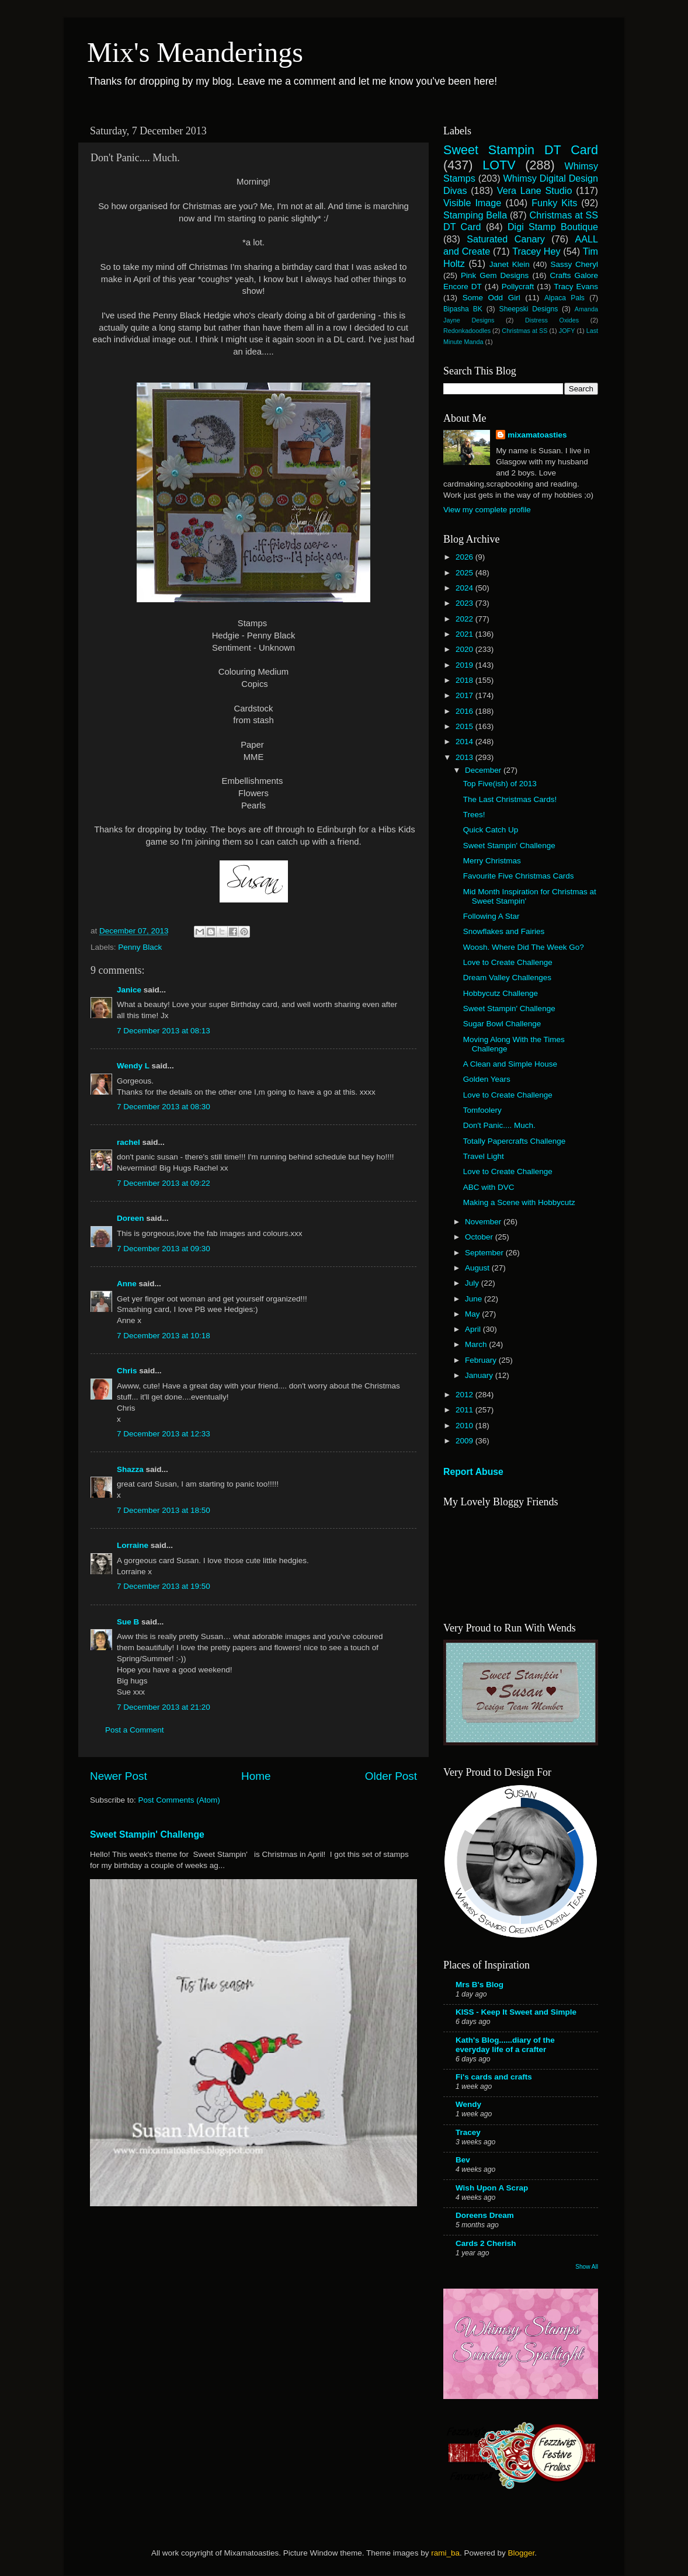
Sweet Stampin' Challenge (147, 1834)
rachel (128, 1142)
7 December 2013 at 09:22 (163, 1183)
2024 (465, 588)
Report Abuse (473, 1472)
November (484, 1221)
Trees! (474, 814)
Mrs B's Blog (479, 1984)
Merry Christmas (492, 860)
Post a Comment (134, 1730)
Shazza (130, 1469)
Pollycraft (518, 286)
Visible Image (472, 202)
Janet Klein (509, 264)
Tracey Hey (536, 251)
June (474, 1298)
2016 (465, 711)
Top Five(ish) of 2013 (500, 783)
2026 (465, 557)
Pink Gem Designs (495, 275)
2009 (465, 1440)
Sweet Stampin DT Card (520, 150)
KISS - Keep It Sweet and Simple (516, 2012)
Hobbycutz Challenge (500, 993)
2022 (465, 619)
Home (255, 1776)
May (473, 1314)
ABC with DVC (489, 1187)
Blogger (521, 2553)
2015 (465, 726)
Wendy (468, 2104)
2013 (465, 757)
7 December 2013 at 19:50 (163, 1586)
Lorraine (132, 1545)
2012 (465, 1394)
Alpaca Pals (564, 298)
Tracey (468, 2132)
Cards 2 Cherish (486, 2243)
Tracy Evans (576, 286)
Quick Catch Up (491, 829)
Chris (127, 1370)
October (480, 1237)
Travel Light (483, 1156)
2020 (465, 649)
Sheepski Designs (528, 309)
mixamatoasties (537, 435)
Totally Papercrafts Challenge (514, 1141)
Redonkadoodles (467, 330)
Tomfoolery (482, 1110)
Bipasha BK (462, 309)
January (480, 1375)
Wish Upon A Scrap (492, 2187)
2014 (465, 741)
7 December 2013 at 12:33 (163, 1433)
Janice (129, 989)
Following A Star (491, 916)
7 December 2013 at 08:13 (163, 1030)
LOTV (498, 165)
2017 (465, 695)
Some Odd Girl (491, 297)
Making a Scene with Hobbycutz (519, 1202)
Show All (586, 2266)
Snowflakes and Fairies (504, 931)
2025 (465, 572)
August (478, 1267)
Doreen (130, 1218)
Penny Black (140, 947)
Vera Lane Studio (534, 190)
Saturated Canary (506, 239)
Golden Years (486, 1079)
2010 (465, 1425)
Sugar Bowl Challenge (502, 1023)
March (477, 1344)
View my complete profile (487, 509)
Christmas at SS (524, 330)
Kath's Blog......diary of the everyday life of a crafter (505, 2045)
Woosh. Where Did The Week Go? (523, 947)
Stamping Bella (475, 215)
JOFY (567, 330)
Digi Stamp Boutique (553, 226)
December (484, 770)
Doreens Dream (485, 2215)
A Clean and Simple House (510, 1064)
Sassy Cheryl (574, 264)
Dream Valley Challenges (507, 977)
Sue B (129, 1621)
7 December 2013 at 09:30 (163, 1248)
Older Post (391, 1776)
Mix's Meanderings (195, 52)
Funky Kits (554, 202)
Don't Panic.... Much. (499, 1125)
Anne (127, 1283)
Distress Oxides (552, 320)
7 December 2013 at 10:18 (163, 1335)
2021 (465, 634)
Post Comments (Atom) (179, 1800)
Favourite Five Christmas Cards (518, 876)
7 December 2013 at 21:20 (163, 1707)
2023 (465, 603)
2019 (465, 665)
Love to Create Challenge (508, 962)
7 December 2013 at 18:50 (163, 1510)
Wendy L (133, 1065)
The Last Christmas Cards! (510, 799)
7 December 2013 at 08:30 (163, 1106)
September (485, 1252)
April (474, 1329)
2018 (465, 680)
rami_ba (445, 2553)
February (482, 1360)
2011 (465, 1409)
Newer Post (118, 1776)
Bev (463, 2159)
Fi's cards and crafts (494, 2076)
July (473, 1283)
